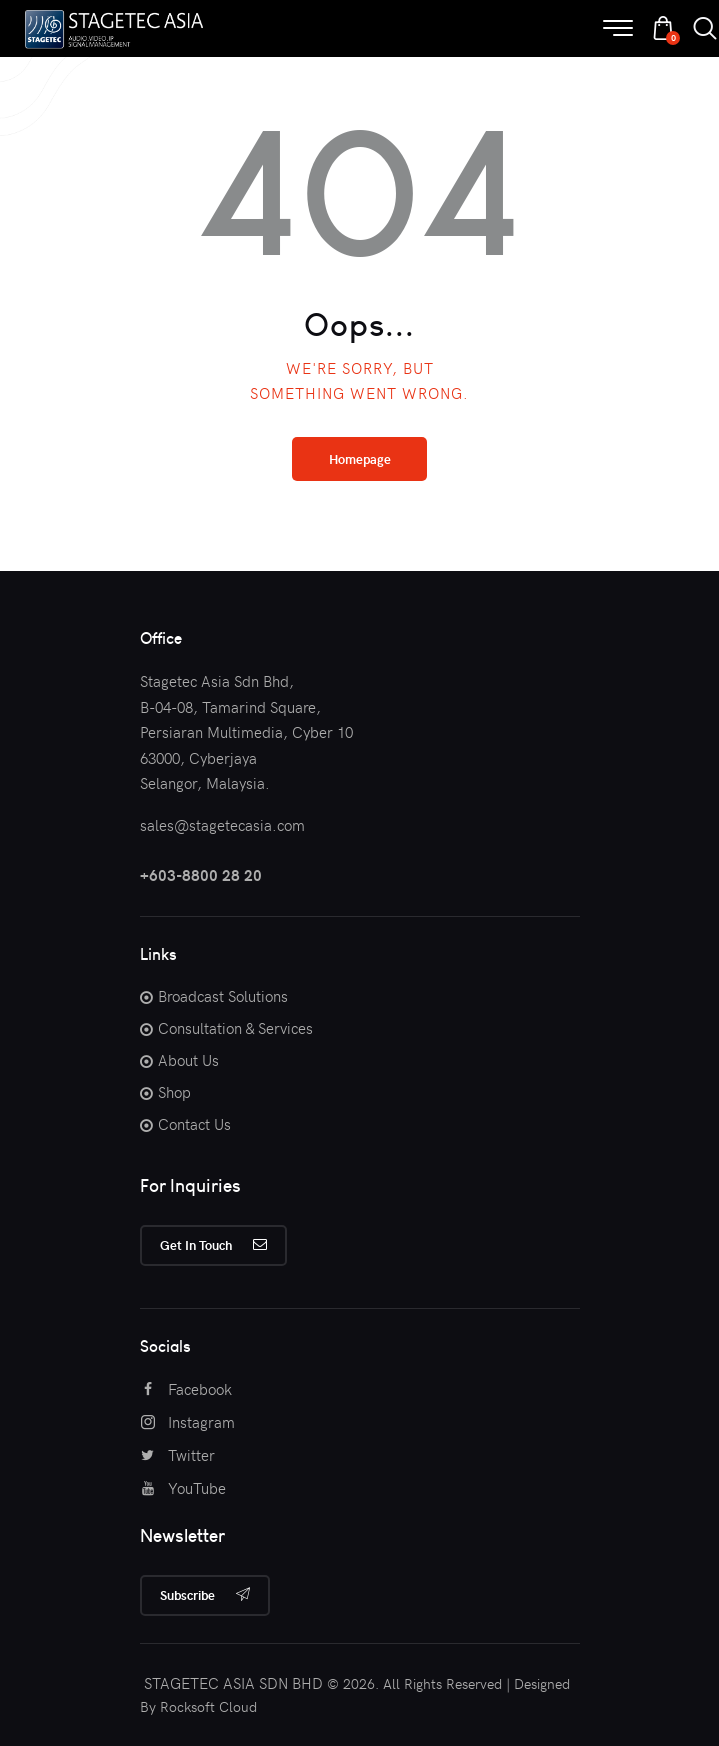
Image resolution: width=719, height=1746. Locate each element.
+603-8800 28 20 (201, 875)
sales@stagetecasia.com (222, 825)
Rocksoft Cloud (208, 1706)
